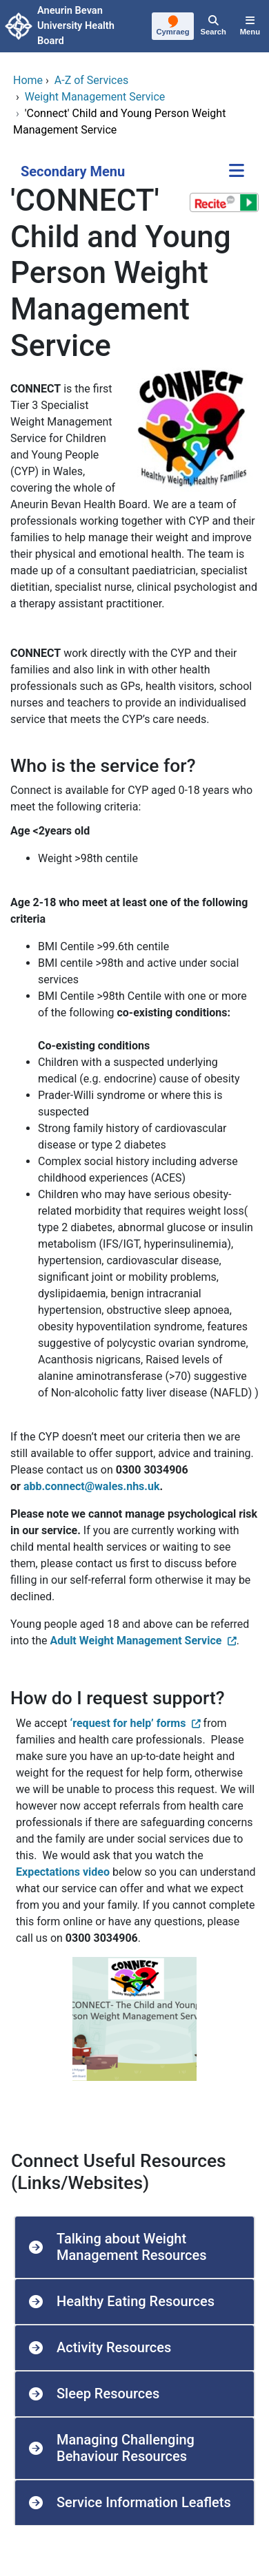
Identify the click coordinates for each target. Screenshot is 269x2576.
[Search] (213, 26)
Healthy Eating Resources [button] (136, 2301)
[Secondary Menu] (236, 171)
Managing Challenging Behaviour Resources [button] (126, 2447)
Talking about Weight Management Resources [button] (132, 2246)
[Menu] (250, 26)
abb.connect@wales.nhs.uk (91, 1486)
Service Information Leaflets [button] (144, 2502)
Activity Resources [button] (114, 2347)
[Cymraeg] (172, 27)
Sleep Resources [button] (108, 2393)
